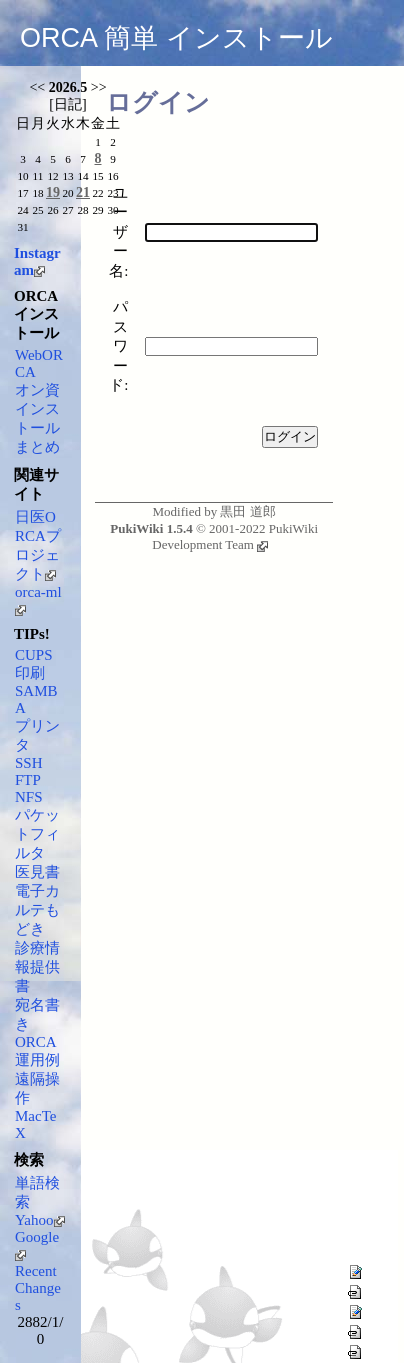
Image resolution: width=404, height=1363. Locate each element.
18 (37, 193)
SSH (29, 763)
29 (97, 210)
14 (82, 176)
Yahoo (40, 1220)
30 (112, 210)
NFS (29, 797)
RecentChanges (38, 1288)
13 (67, 176)
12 (52, 176)
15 (97, 176)
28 (82, 210)
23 (112, 193)
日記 (68, 104)
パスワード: (118, 346)
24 (22, 210)
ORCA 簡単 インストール (176, 38)
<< (37, 87)
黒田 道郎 (247, 511)
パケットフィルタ (37, 834)
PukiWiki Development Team (235, 536)
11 (38, 176)
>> (99, 87)
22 (97, 193)
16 (112, 176)
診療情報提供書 (37, 967)
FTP (28, 780)
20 (67, 193)
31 (22, 227)
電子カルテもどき (37, 910)
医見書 (37, 872)
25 (37, 210)
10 (22, 176)
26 (52, 210)
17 (22, 193)
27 (67, 210)
